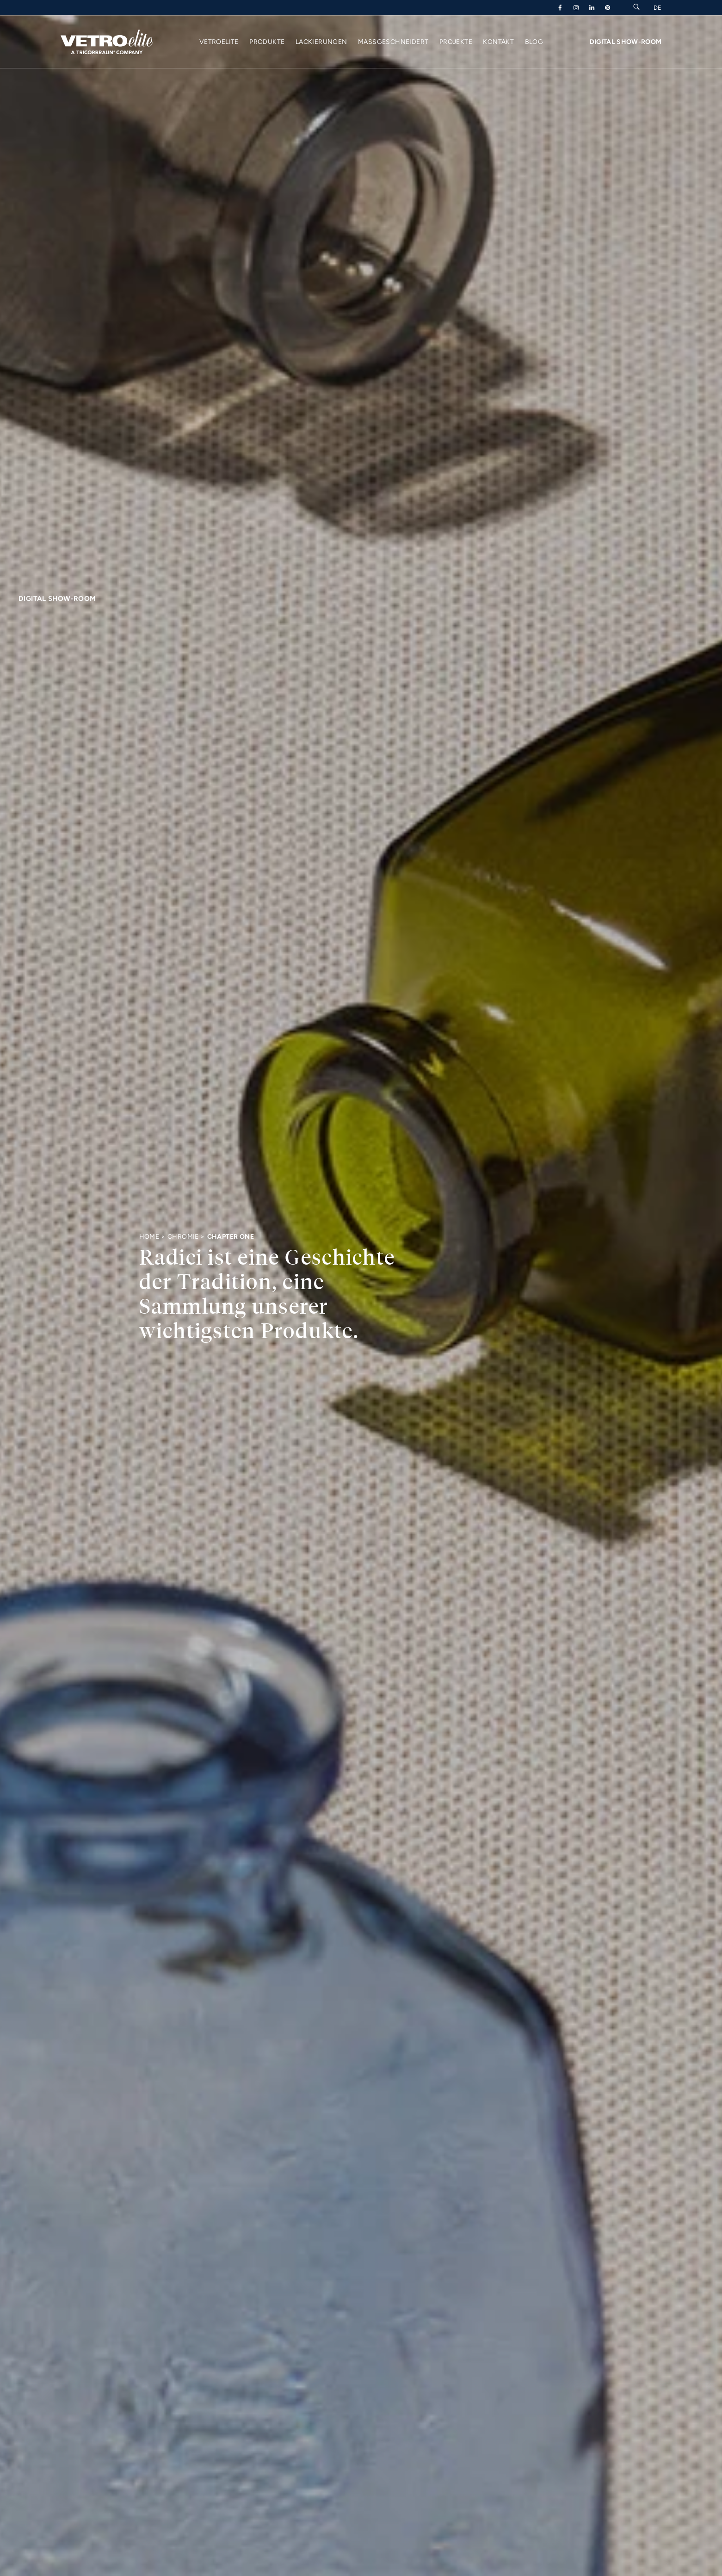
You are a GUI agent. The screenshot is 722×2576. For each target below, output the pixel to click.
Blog (534, 42)
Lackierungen (321, 42)
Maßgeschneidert (393, 42)
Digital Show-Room (626, 42)
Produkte (266, 42)
